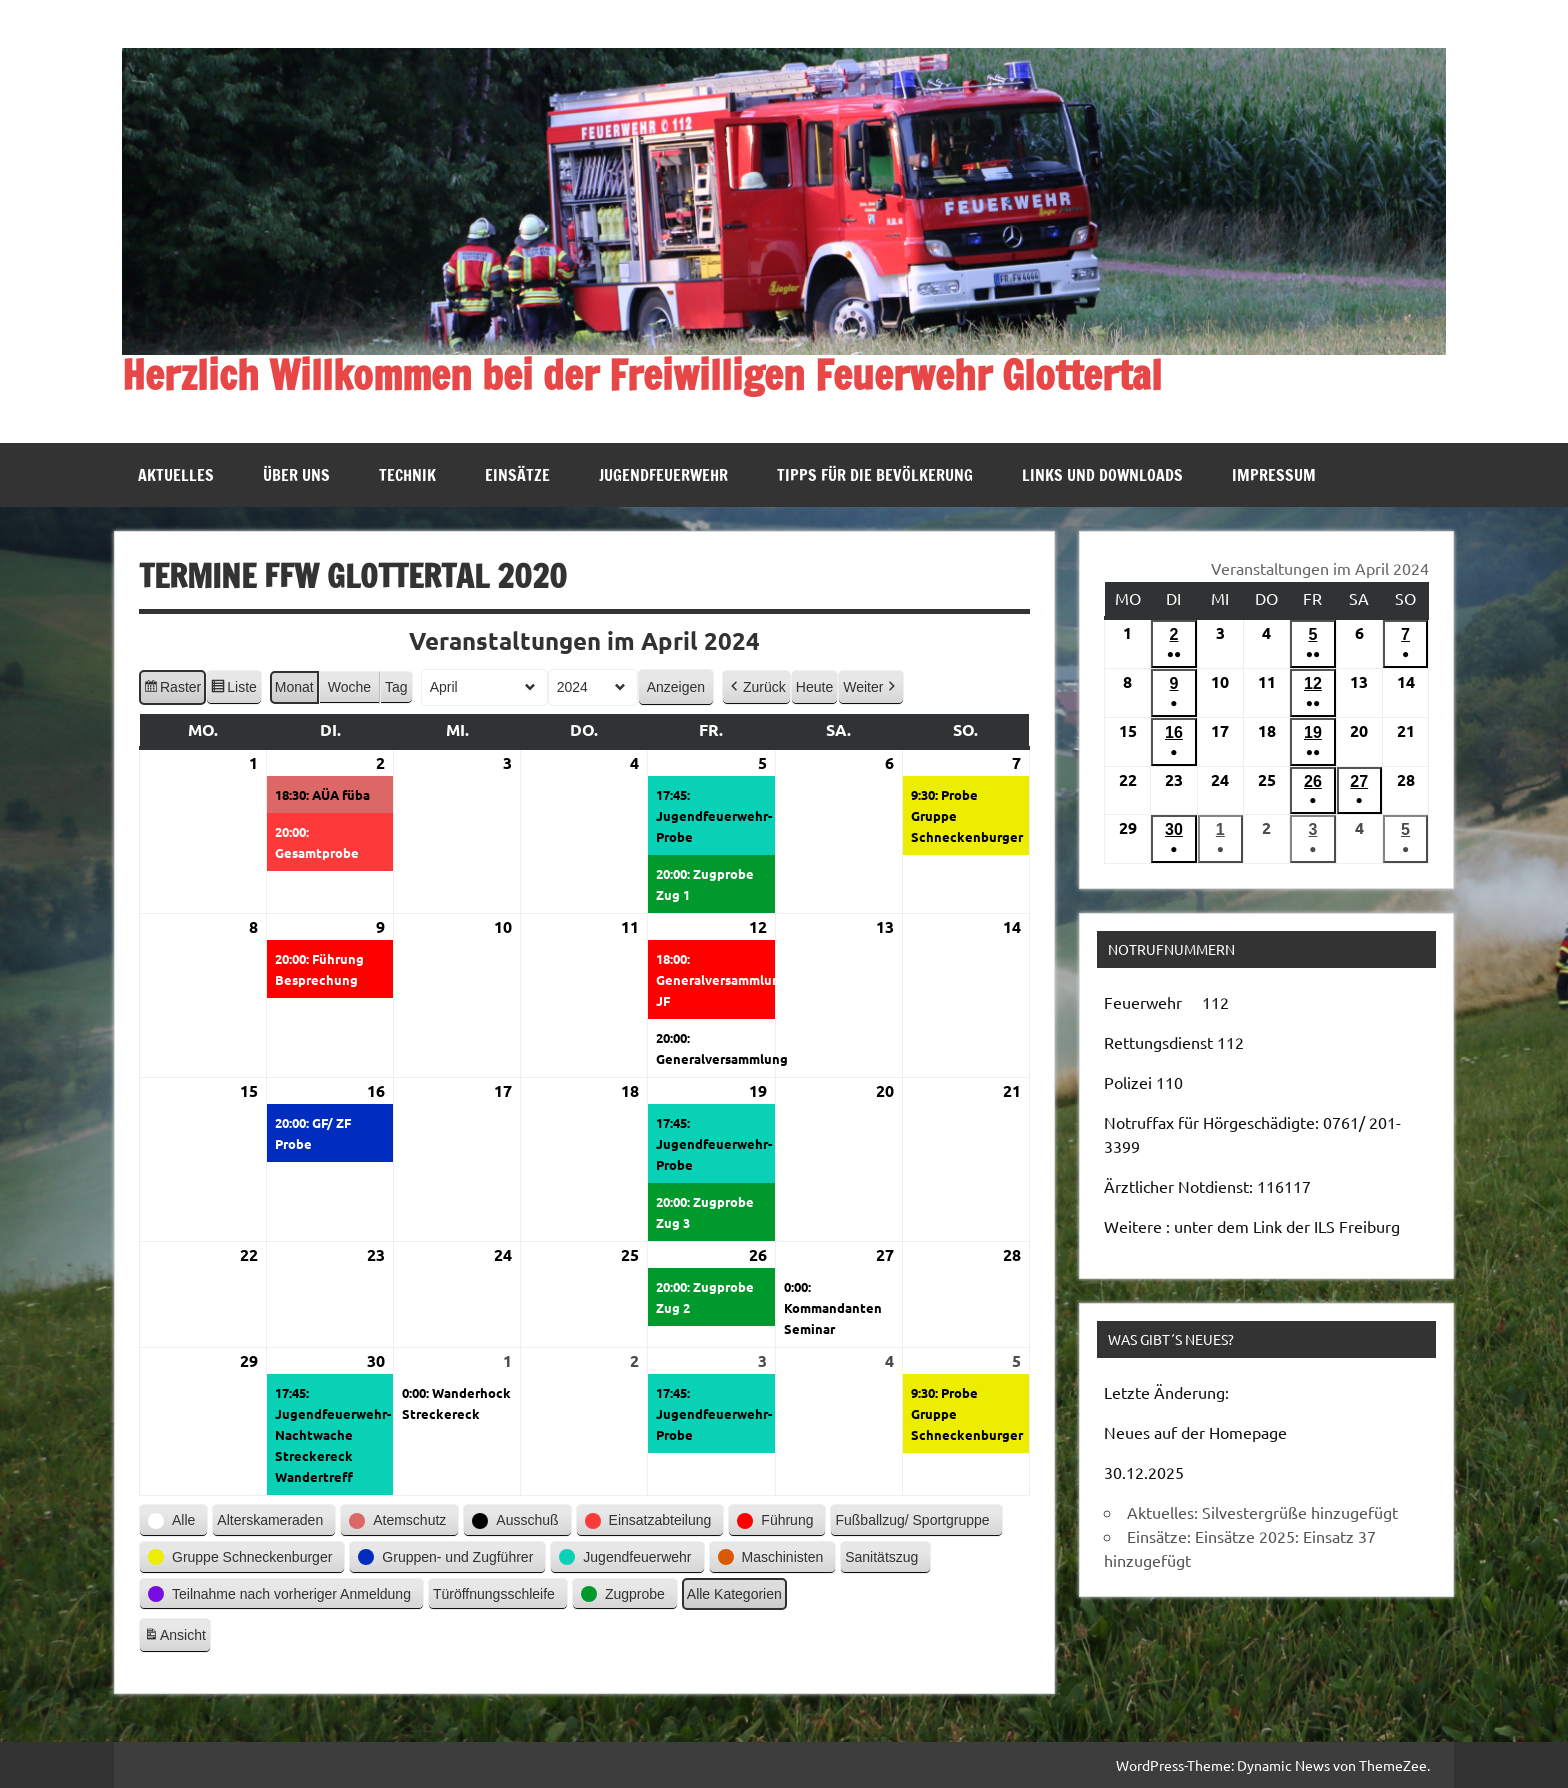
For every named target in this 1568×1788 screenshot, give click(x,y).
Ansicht (177, 1638)
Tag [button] (396, 686)
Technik (407, 475)
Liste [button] (233, 689)
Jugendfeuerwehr (663, 475)
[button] (756, 686)
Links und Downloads (1102, 475)
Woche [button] (349, 686)
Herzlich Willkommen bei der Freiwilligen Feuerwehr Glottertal (642, 374)
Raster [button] (172, 689)
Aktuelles (176, 475)
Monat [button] (294, 686)
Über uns (296, 475)
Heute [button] (814, 686)
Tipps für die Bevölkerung (875, 475)
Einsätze (517, 475)
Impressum (1274, 475)
